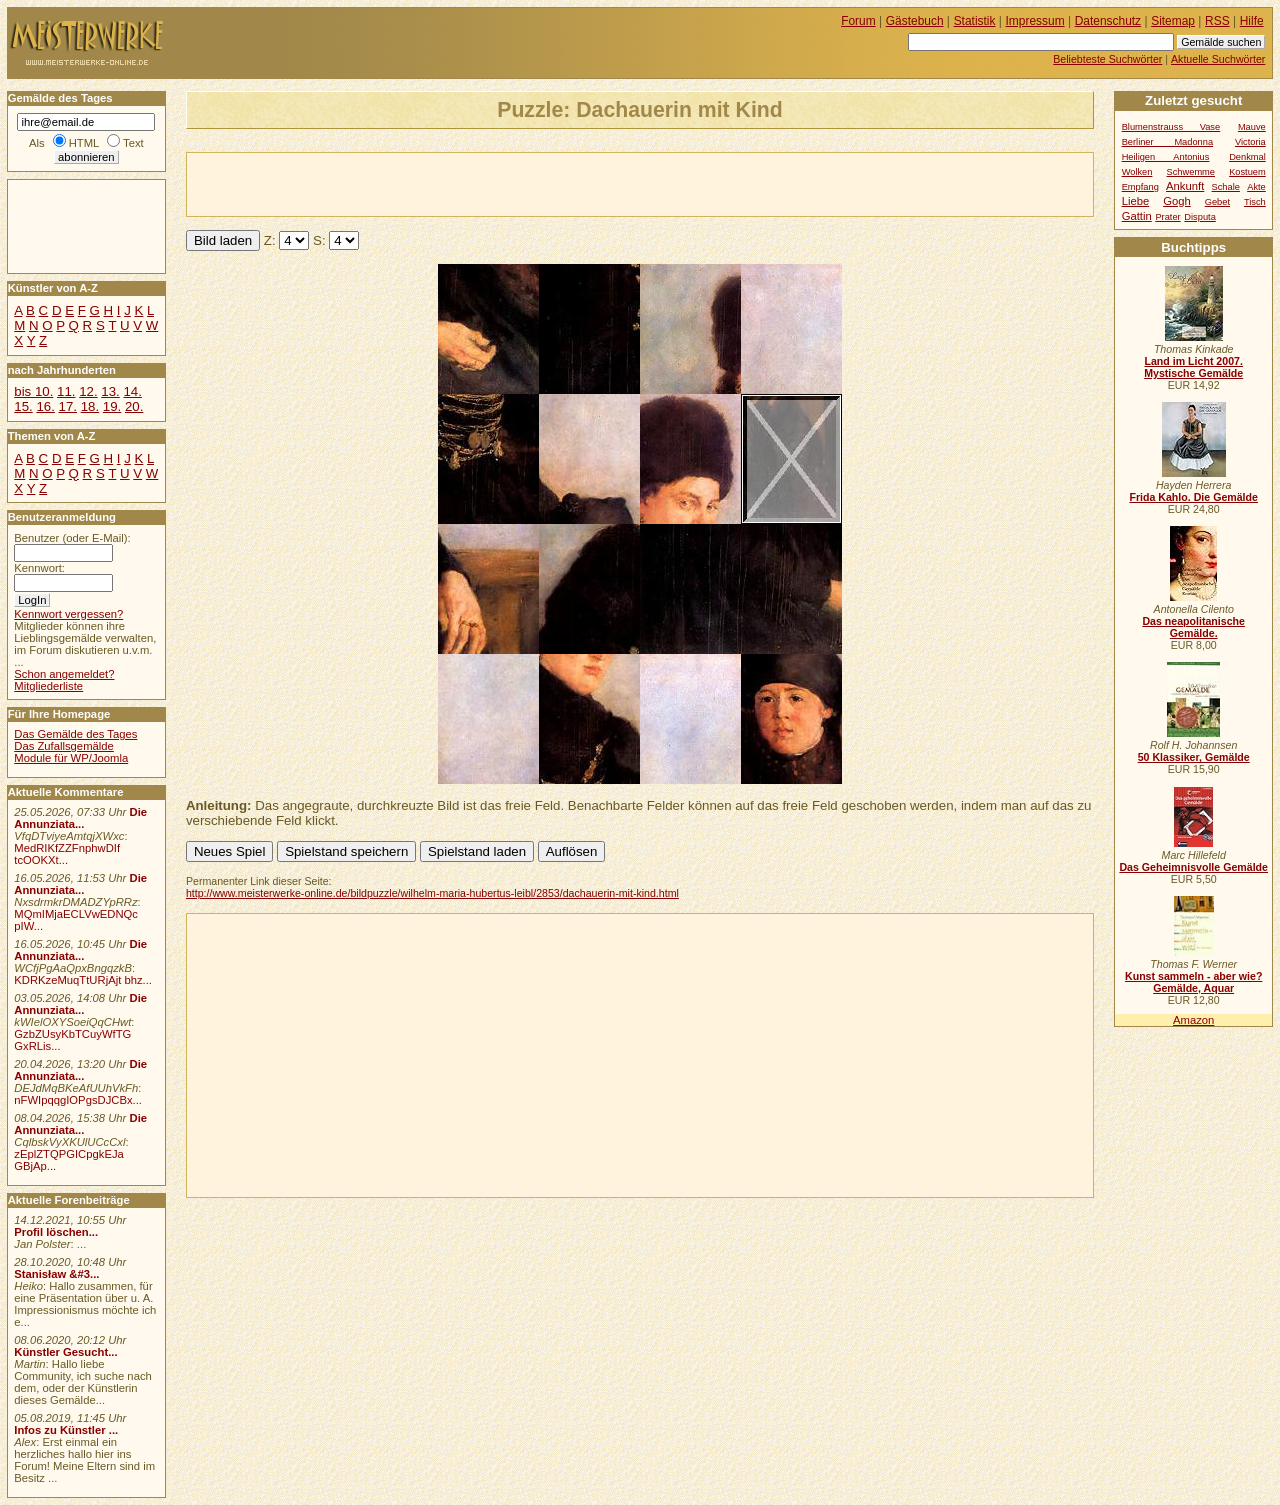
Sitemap (1173, 21)
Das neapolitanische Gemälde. (1193, 627)
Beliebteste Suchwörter (1107, 59)
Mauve (1252, 127)
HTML (84, 143)
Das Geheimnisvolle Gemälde (1193, 867)
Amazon (1193, 1020)
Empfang (1140, 187)
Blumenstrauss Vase (1171, 127)
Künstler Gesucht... (65, 1352)
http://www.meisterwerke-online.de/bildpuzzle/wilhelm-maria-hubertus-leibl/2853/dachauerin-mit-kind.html (432, 893)
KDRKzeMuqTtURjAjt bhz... (83, 980)
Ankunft (1185, 186)
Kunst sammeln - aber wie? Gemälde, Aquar (1193, 982)
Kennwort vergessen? (68, 614)
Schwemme (1191, 172)
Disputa (1199, 217)
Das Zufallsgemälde (64, 746)
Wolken (1137, 172)
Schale (1226, 187)
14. (132, 391)
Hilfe (1252, 21)
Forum (858, 21)
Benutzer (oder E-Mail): (72, 538)
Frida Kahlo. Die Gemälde (1193, 497)
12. (88, 391)
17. (68, 406)
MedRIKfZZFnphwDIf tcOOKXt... (67, 854)
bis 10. (33, 391)
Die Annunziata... (80, 818)
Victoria (1250, 142)
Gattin (1137, 216)
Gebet (1217, 202)
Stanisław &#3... (56, 1274)
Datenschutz (1108, 21)
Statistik (975, 21)
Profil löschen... (56, 1232)
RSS (1217, 21)
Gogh (1177, 201)
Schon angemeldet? (64, 674)
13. (110, 391)
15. (23, 406)
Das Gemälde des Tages (75, 734)
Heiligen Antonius (1166, 157)
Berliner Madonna (1167, 142)
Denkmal (1247, 157)
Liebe (1136, 201)
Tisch (1255, 202)
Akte (1256, 187)
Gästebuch (915, 21)
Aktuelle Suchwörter (1218, 59)
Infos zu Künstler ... (66, 1430)
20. (134, 406)
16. (45, 406)
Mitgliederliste (48, 686)
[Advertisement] (421, 183)
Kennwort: (39, 568)
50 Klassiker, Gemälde (1194, 757)
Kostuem (1247, 172)
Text (133, 143)
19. (112, 406)
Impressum (1035, 21)
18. (90, 406)
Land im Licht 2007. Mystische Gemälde (1193, 367)
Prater (1167, 217)
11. (66, 391)
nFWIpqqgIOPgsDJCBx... (78, 1100)
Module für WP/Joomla (71, 758)
